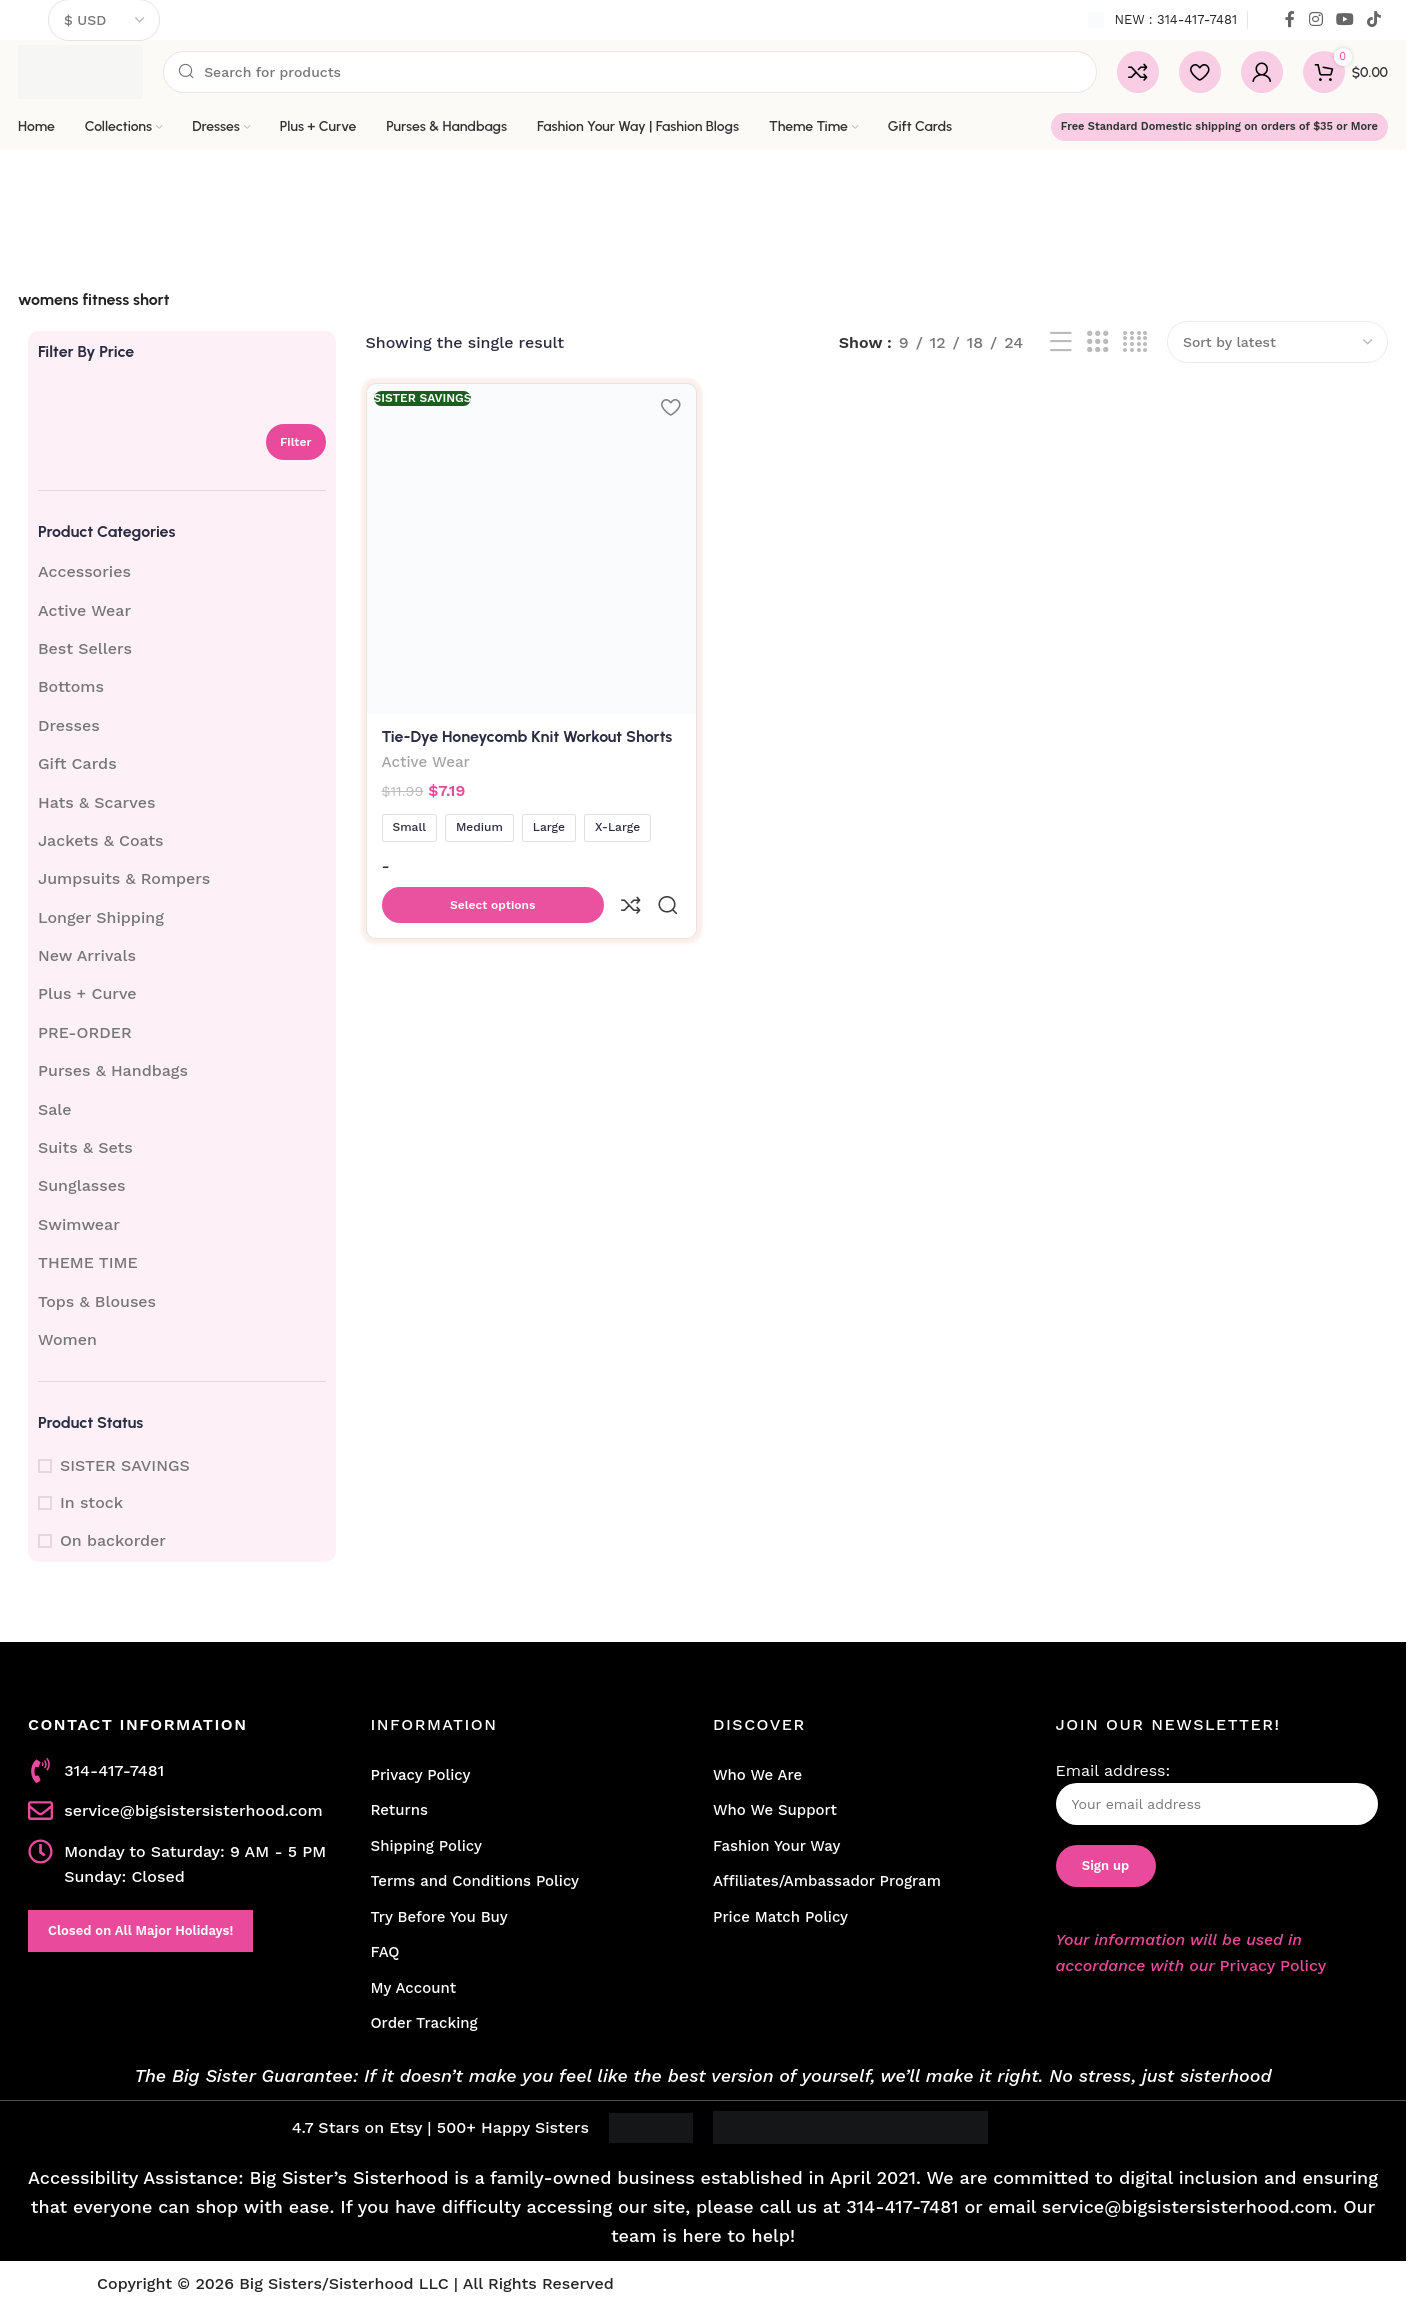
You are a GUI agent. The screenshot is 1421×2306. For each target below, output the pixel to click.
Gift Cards (77, 763)
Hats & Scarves (96, 802)
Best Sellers (85, 648)
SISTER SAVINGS (125, 1465)
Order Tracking (424, 2023)
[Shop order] (1277, 342)
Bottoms (71, 686)
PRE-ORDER (85, 1032)
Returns (399, 1810)
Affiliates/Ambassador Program (827, 1881)
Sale (55, 1109)
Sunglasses (81, 1185)
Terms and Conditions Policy (475, 1881)
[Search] (630, 72)
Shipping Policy (426, 1846)
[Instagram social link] (1315, 19)
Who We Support (775, 1810)
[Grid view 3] (1098, 342)
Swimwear (79, 1224)
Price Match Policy (780, 1917)
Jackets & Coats (101, 840)
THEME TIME (88, 1262)
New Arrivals (87, 955)
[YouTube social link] (1344, 19)
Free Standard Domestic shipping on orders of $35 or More (1219, 126)
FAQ (385, 1952)
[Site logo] (80, 70)
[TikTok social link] (1374, 19)
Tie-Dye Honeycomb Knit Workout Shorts (527, 732)
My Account (414, 1988)
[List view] (1061, 342)
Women (67, 1339)
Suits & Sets (85, 1147)
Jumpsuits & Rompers (124, 878)
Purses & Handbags (113, 1070)
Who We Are (757, 1775)
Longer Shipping (101, 917)
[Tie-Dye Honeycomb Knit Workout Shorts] (530, 547)
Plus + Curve (87, 993)
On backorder (113, 1540)
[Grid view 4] (1135, 342)
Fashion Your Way (776, 1846)
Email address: (1217, 1793)
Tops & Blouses (97, 1301)
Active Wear (84, 610)
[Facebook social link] (1290, 19)
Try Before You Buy (439, 1917)
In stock (91, 1502)
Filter (296, 442)
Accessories (84, 571)
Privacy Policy (421, 1775)
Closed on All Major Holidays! (140, 1930)
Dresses (69, 725)
